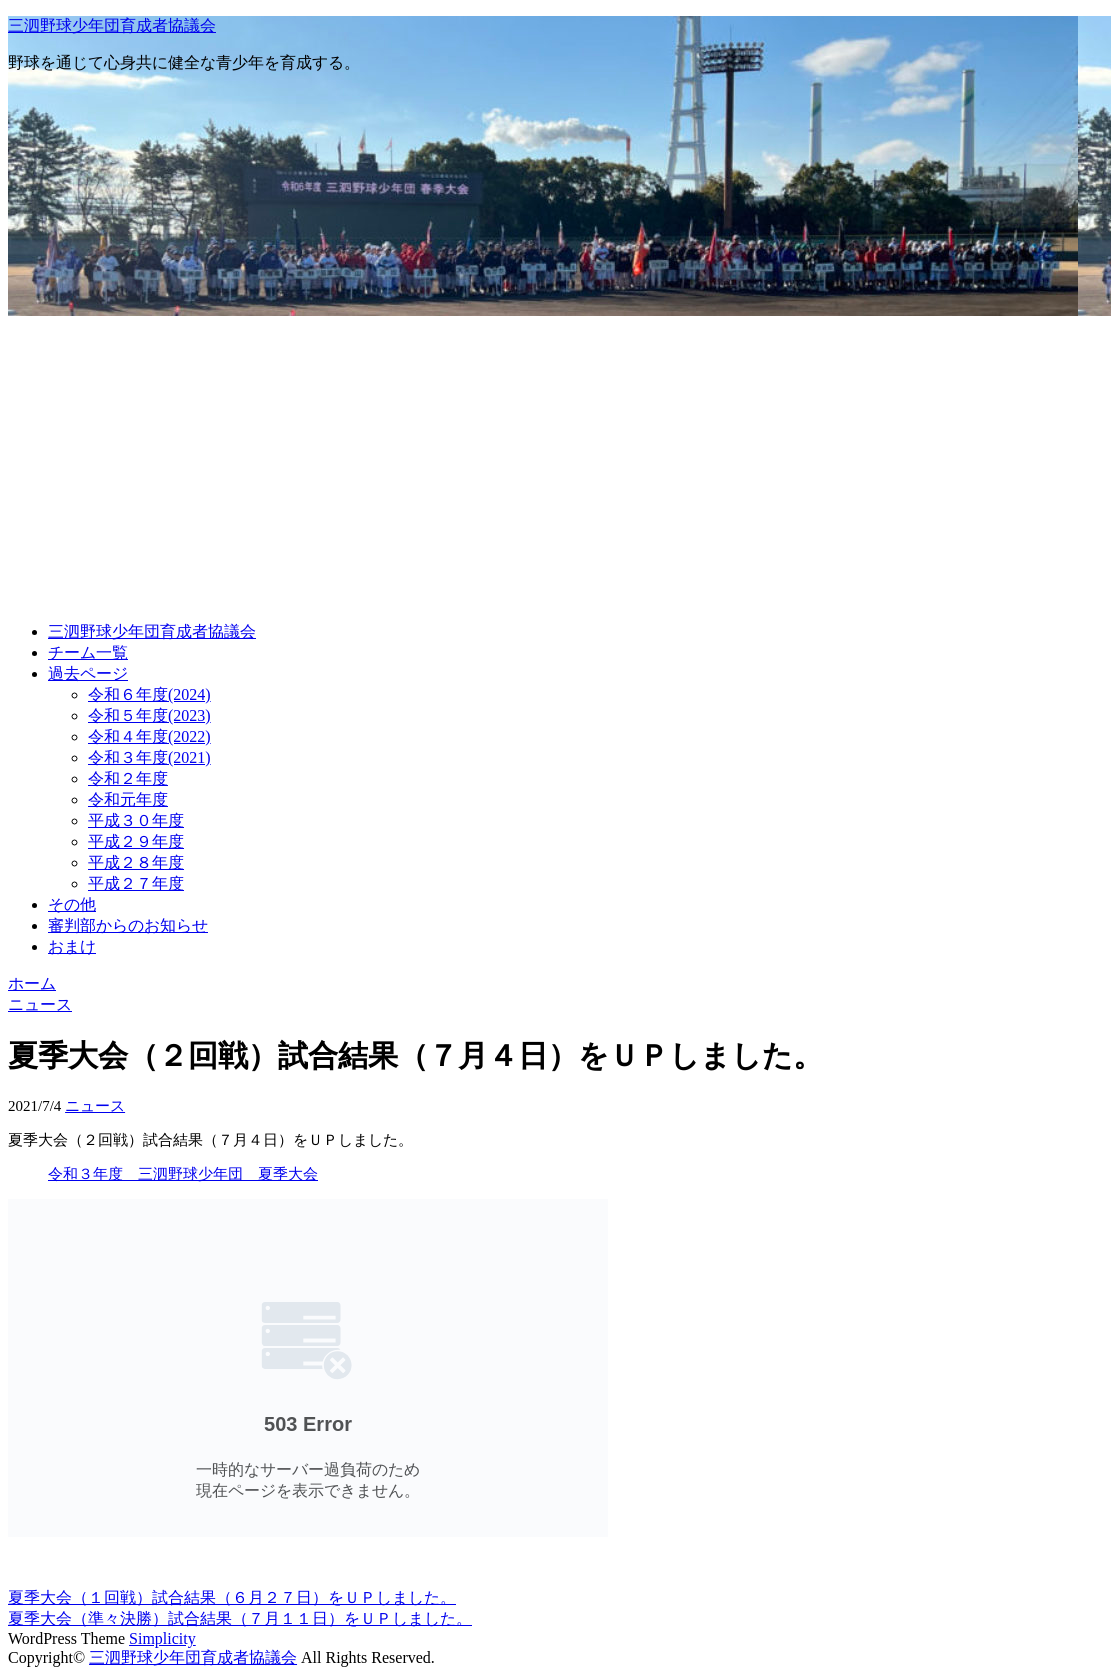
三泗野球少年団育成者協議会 (112, 25)
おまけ (72, 946)
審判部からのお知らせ (128, 925)
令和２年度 (128, 778)
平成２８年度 (136, 862)
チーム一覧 (88, 652)
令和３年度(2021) (149, 757)
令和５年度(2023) (149, 715)
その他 (72, 904)
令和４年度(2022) (149, 736)
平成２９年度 (136, 841)
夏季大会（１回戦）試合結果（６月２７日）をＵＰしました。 (232, 1597)
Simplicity (162, 1638)
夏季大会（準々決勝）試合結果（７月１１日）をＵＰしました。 (240, 1618)
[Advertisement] (559, 466)
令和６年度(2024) (149, 694)
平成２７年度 (136, 883)
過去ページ (88, 673)
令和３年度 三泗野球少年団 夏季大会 (183, 1174)
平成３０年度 (136, 820)
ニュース (95, 1106)
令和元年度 (128, 799)
